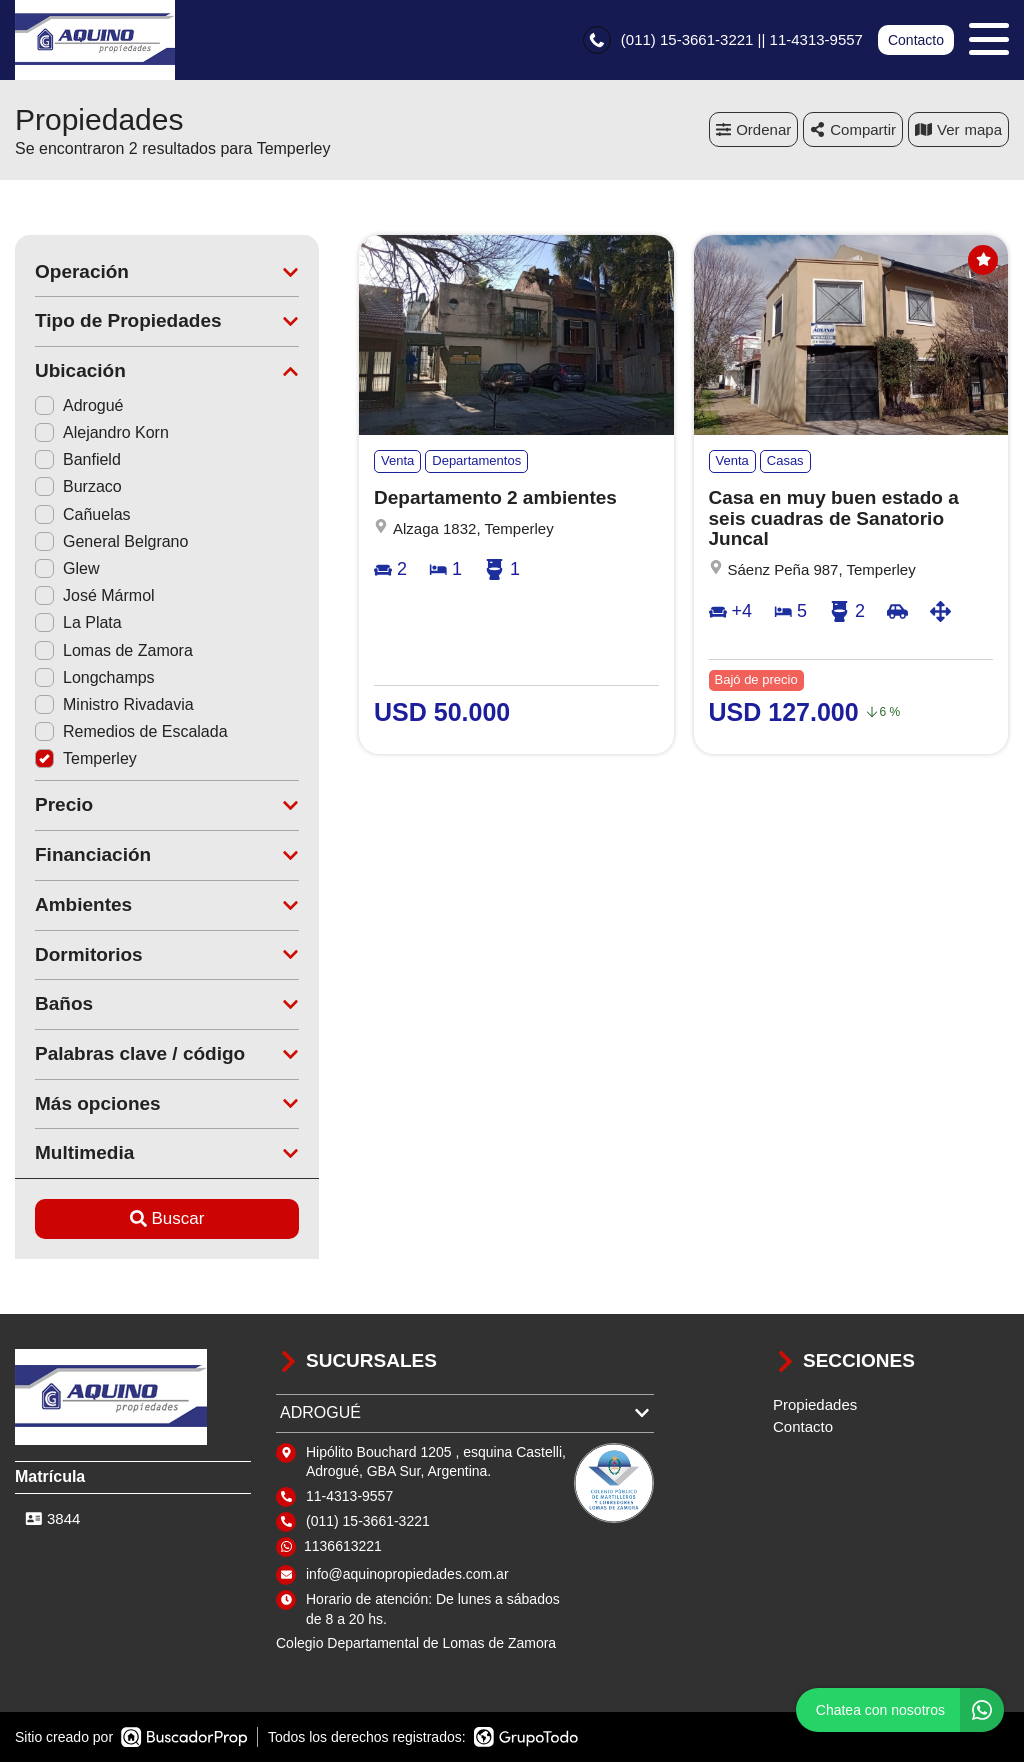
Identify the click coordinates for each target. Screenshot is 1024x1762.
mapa (958, 129)
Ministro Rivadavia (114, 704)
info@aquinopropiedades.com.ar (407, 1574)
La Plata (78, 622)
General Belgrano (111, 541)
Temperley (86, 758)
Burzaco (78, 486)
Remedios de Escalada (131, 731)
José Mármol (95, 595)
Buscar (167, 1218)
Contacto (916, 40)
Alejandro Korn (102, 432)
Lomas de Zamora (114, 650)
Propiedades (815, 1404)
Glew (67, 568)
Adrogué (79, 405)
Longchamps (95, 677)
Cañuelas (83, 514)
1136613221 (343, 1546)
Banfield (78, 459)
